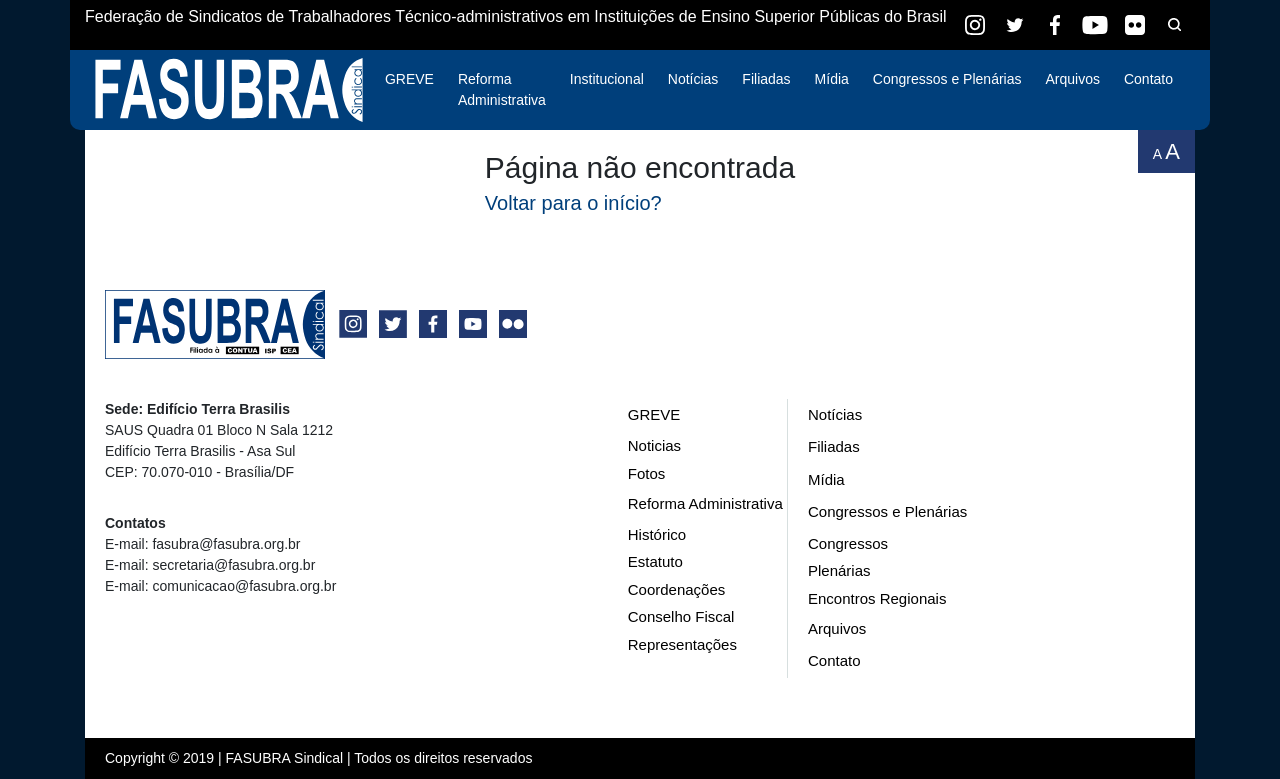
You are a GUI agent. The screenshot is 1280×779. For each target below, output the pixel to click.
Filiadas (766, 79)
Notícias (693, 79)
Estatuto (655, 561)
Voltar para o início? (573, 203)
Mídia (832, 79)
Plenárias (839, 570)
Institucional (607, 79)
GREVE (409, 79)
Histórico (657, 534)
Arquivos (1072, 79)
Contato (1148, 79)
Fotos (647, 473)
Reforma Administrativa (502, 89)
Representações (682, 644)
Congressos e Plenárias (947, 79)
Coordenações (677, 589)
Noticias (654, 445)
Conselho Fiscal (681, 616)
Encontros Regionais (877, 598)
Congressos (848, 543)
